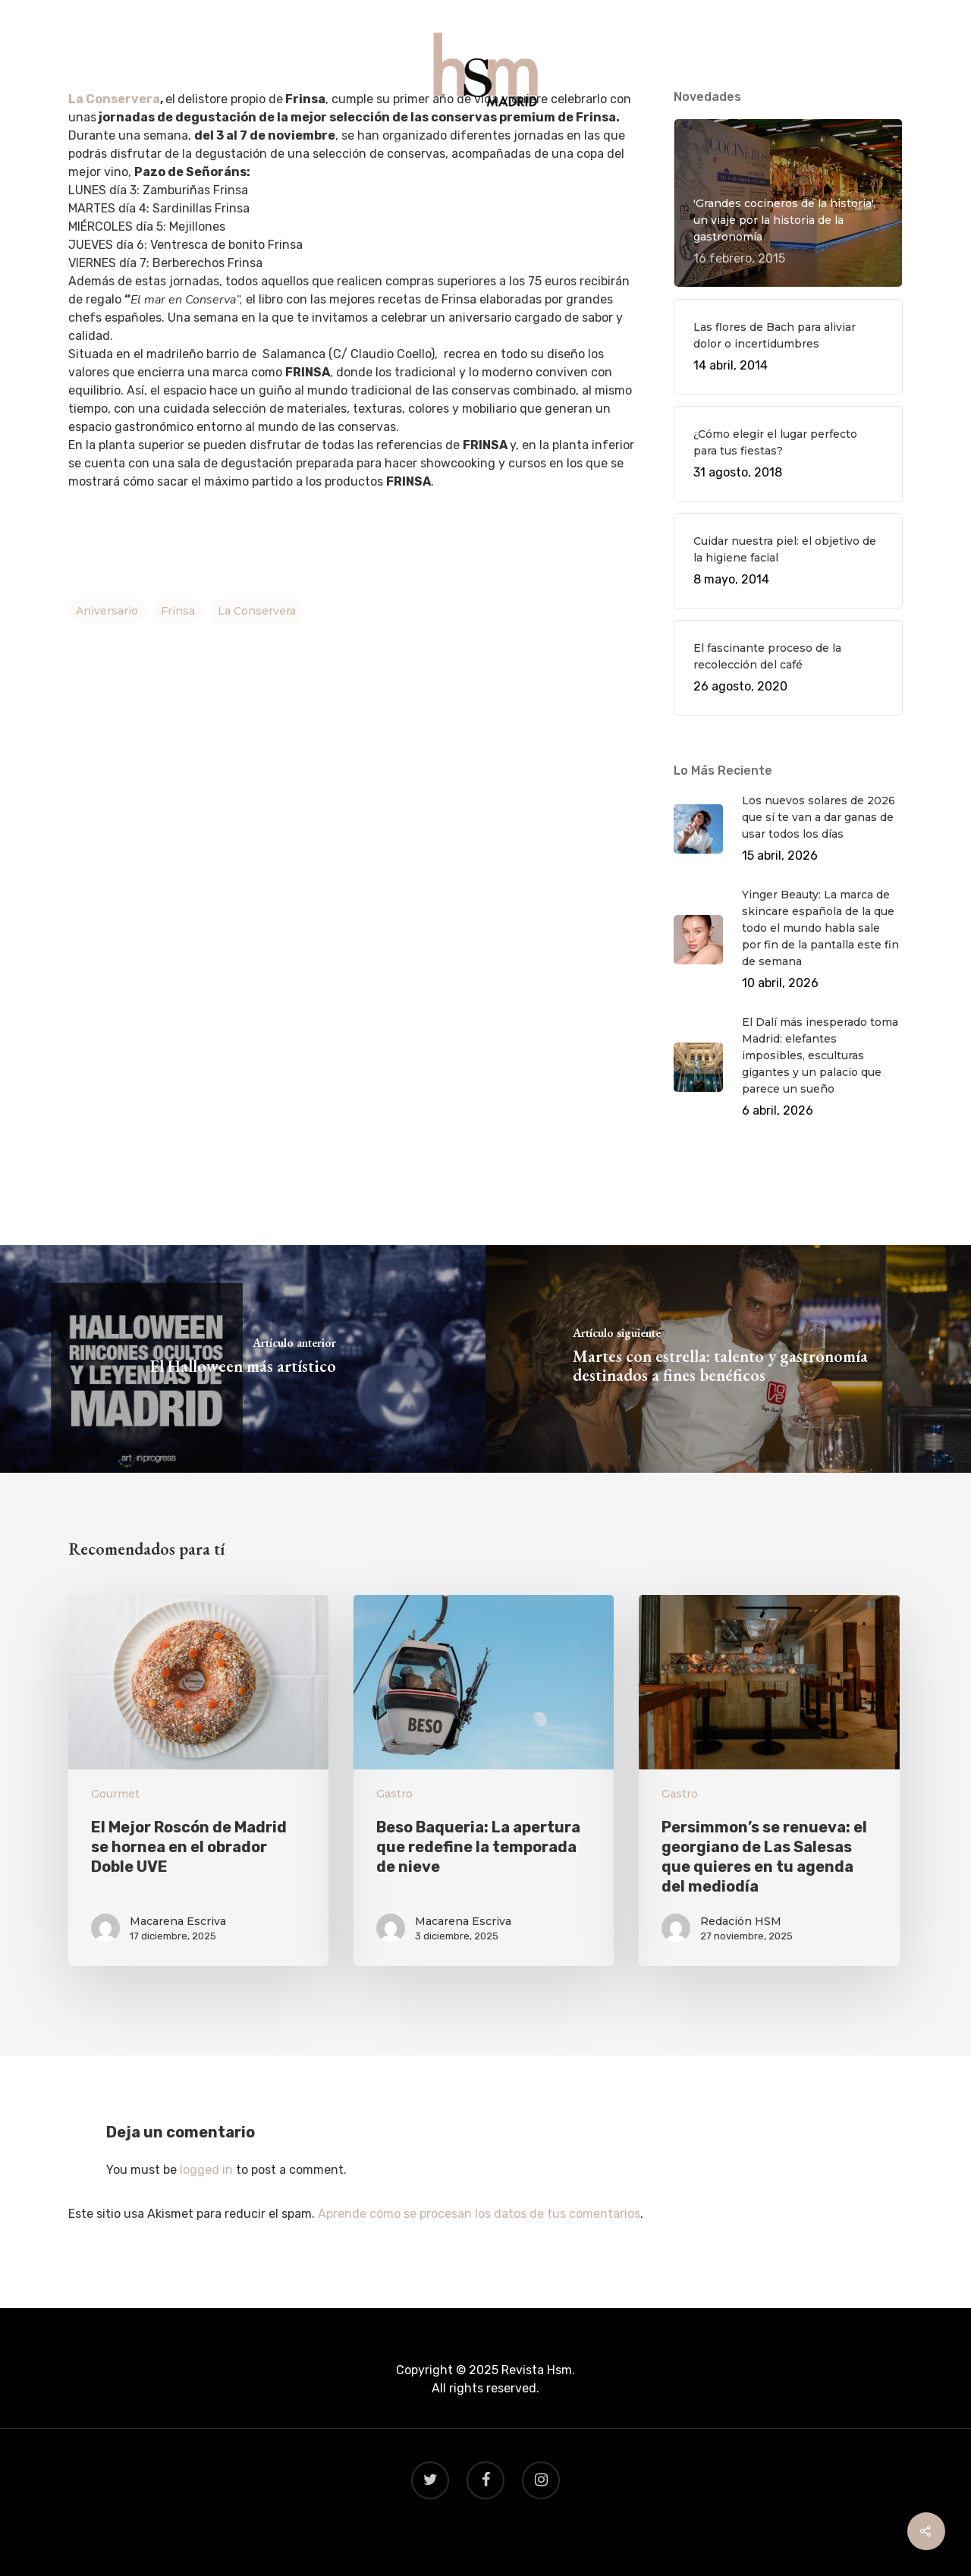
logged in (206, 2169)
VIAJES (486, 145)
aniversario (107, 611)
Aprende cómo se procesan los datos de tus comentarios (479, 2213)
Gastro (394, 1794)
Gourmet (115, 1794)
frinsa (178, 611)
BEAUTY (553, 145)
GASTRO (419, 145)
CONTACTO (633, 145)
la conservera (257, 611)
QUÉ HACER (338, 145)
